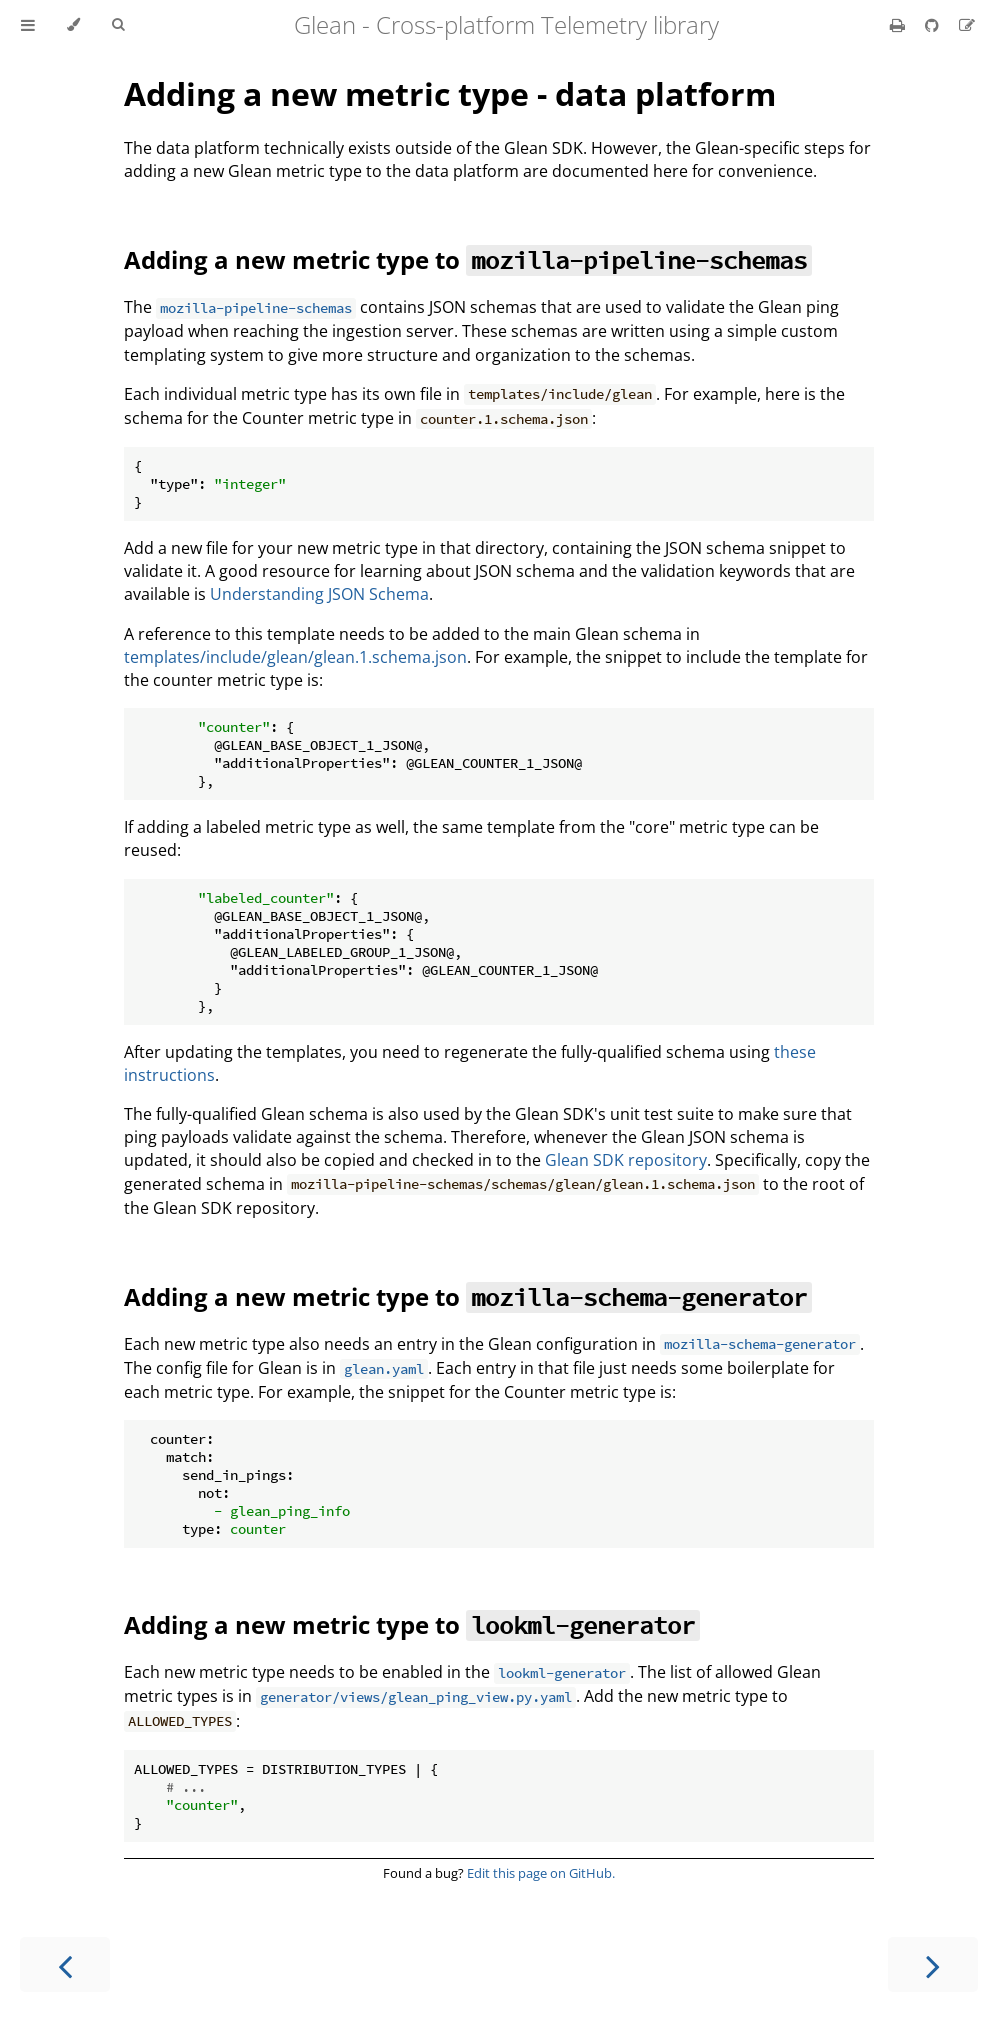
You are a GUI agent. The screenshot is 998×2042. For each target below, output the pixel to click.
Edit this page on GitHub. (541, 1873)
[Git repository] (934, 25)
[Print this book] (899, 25)
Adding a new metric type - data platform (450, 93)
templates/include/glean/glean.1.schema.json (295, 657)
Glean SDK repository (626, 1160)
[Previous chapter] (65, 1964)
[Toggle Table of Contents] (28, 25)
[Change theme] (73, 25)
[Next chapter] (933, 1964)
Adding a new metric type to (468, 259)
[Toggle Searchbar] (118, 25)
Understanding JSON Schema (319, 594)
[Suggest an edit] (967, 25)
